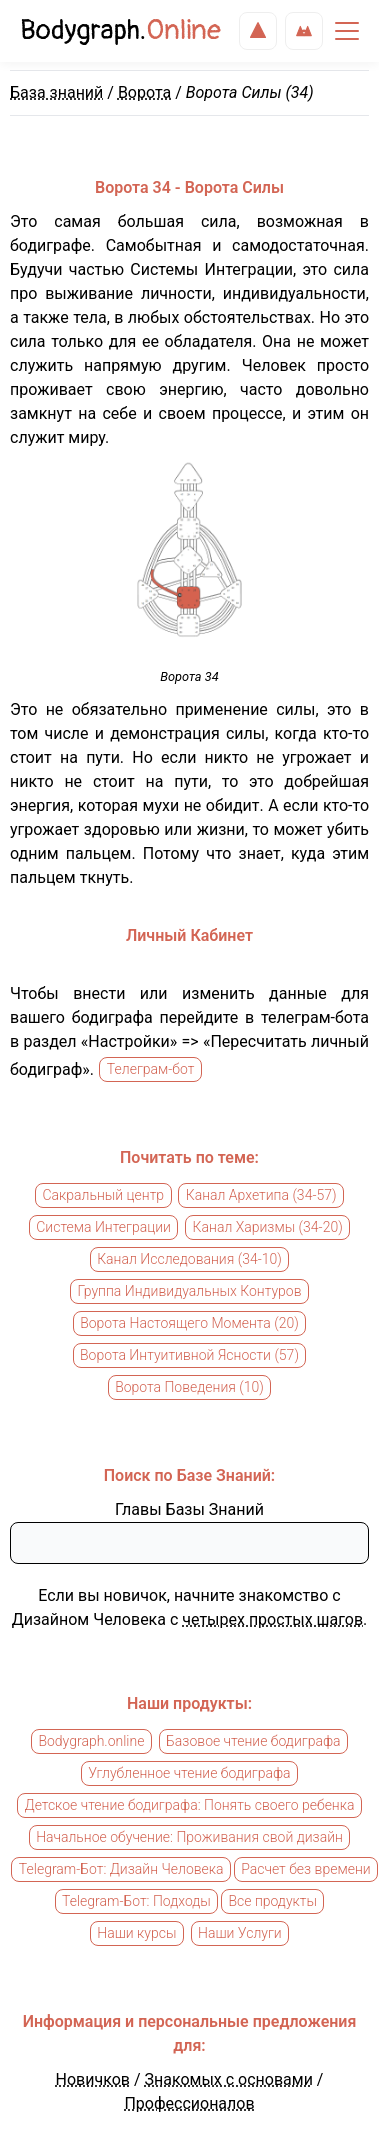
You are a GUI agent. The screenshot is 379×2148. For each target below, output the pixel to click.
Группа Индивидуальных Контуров (189, 1292)
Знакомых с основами (228, 2079)
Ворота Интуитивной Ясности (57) (189, 1356)
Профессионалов (189, 2103)
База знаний (56, 92)
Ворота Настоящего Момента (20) (189, 1324)
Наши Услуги (240, 1934)
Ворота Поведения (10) (189, 1388)
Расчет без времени (305, 1870)
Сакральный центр (103, 1196)
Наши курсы (136, 1934)
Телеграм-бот (151, 1070)
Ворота (144, 92)
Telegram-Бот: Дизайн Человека (121, 1870)
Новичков (93, 2079)
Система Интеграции (103, 1228)
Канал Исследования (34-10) (189, 1260)
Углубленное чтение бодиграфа (189, 1774)
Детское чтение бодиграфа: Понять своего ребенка (190, 1806)
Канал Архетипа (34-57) (261, 1196)
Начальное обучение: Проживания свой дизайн (189, 1838)
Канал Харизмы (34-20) (268, 1228)
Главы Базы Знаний (189, 1509)
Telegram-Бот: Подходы (136, 1902)
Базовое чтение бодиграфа (253, 1742)
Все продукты (272, 1902)
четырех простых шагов (272, 1619)
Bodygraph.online (91, 1742)
